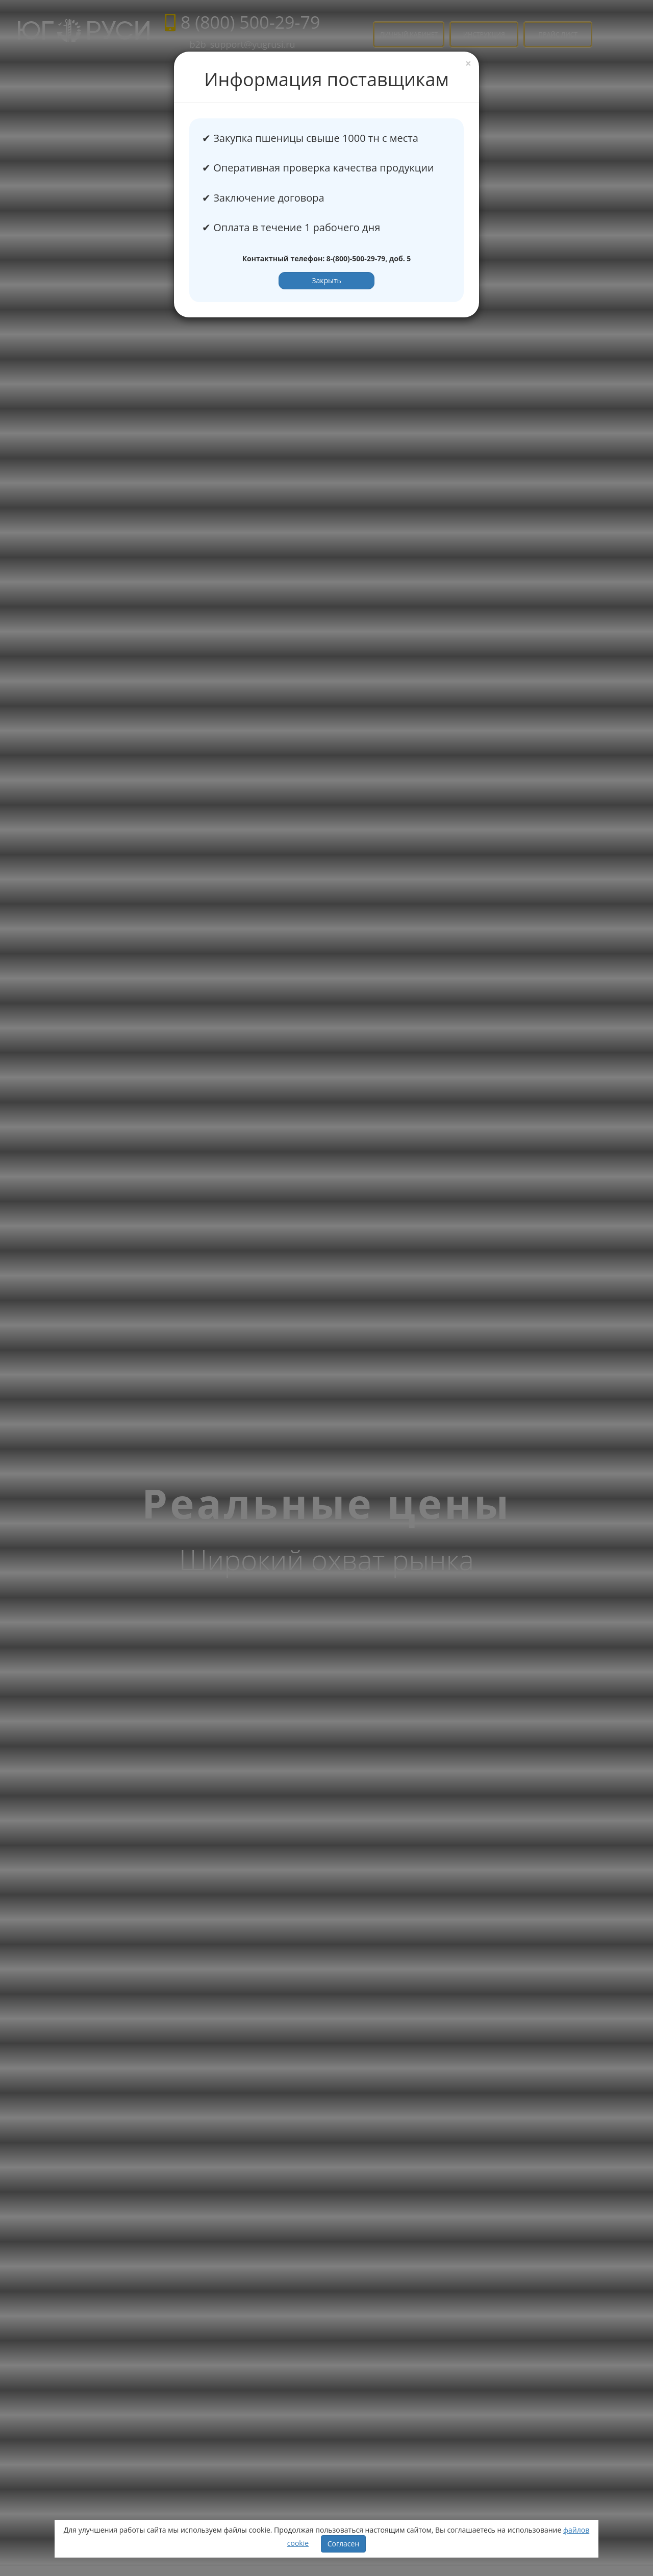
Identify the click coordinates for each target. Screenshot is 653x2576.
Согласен (344, 2543)
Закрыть (326, 280)
